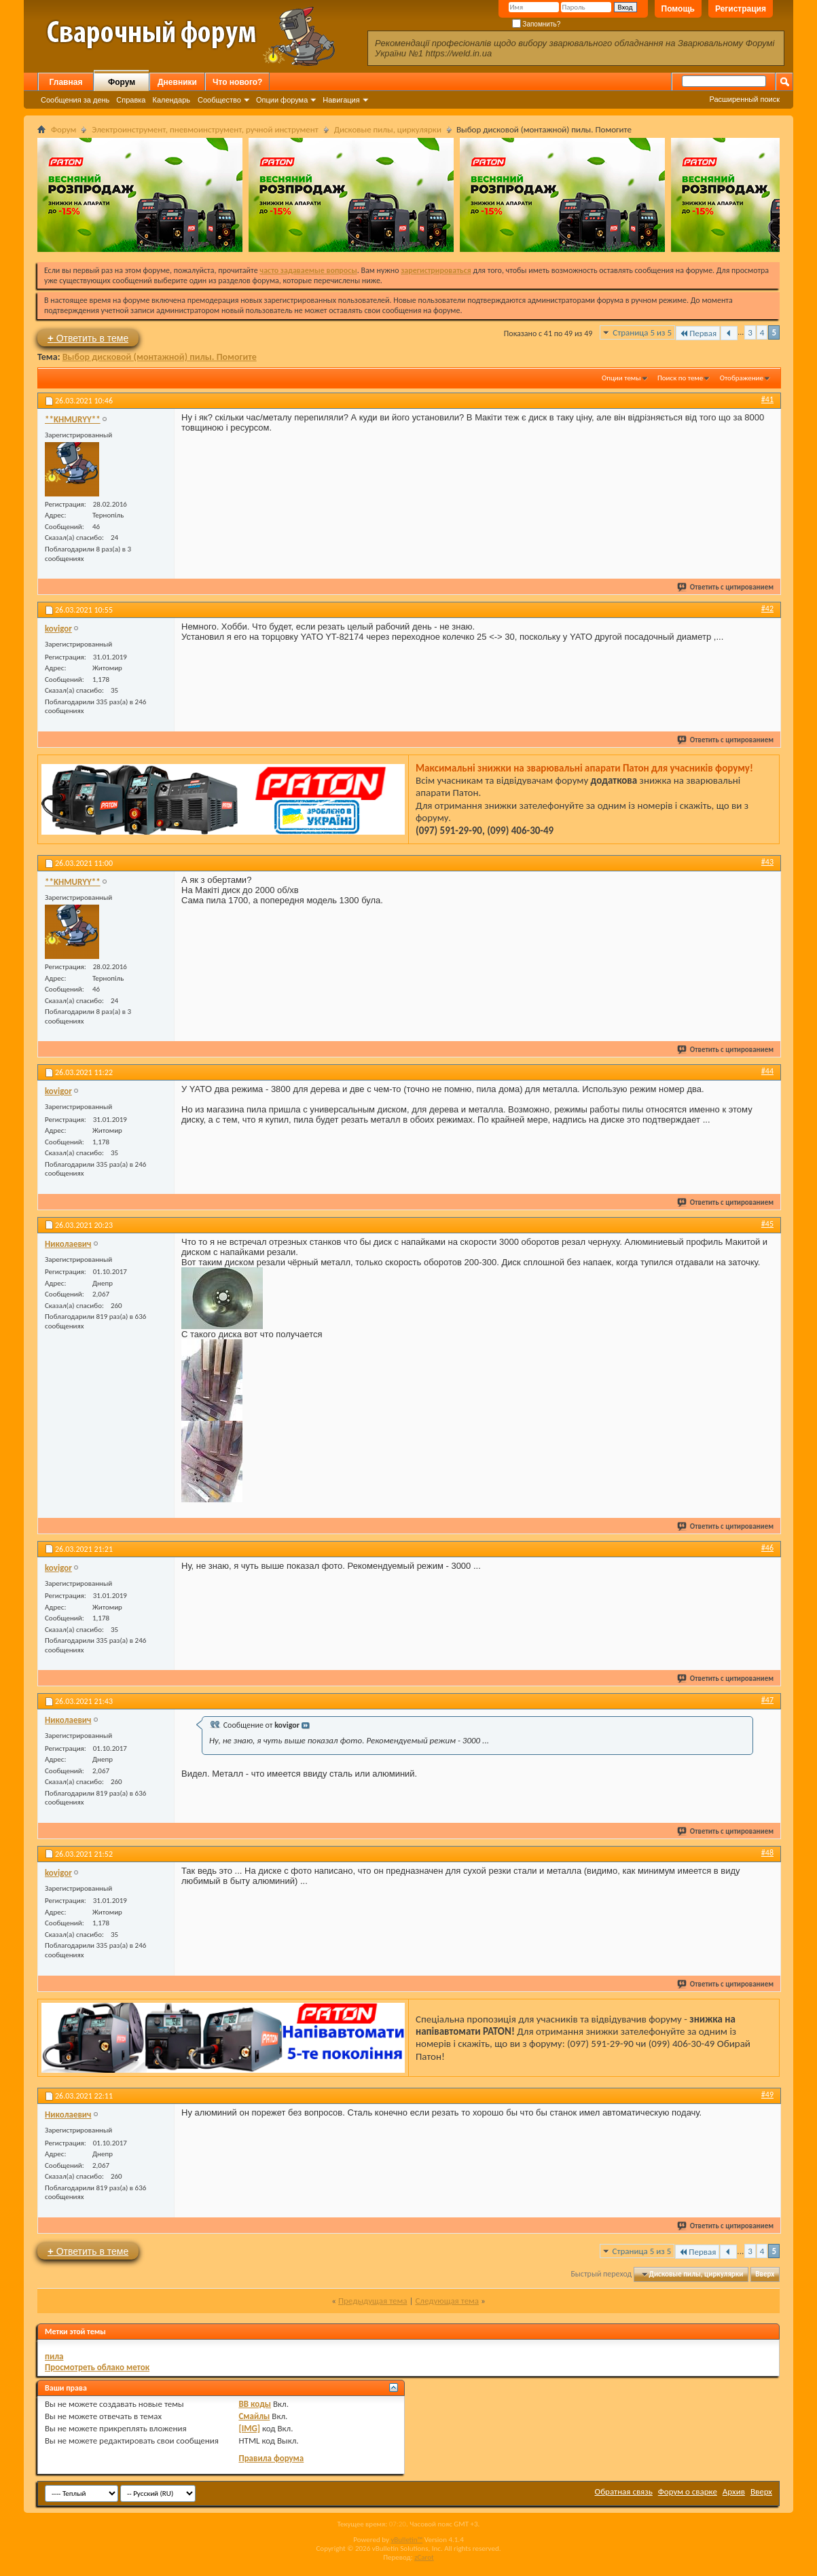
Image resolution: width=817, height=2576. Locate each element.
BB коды (254, 2404)
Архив (734, 2491)
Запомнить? (536, 24)
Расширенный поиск (744, 99)
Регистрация (740, 9)
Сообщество (219, 100)
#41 (767, 399)
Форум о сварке (687, 2491)
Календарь (171, 100)
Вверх (764, 2274)
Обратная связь (624, 2491)
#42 (767, 608)
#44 (767, 1071)
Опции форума (282, 100)
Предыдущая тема (372, 2301)
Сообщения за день (75, 100)
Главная (66, 82)
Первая (697, 333)
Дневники (177, 82)
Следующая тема (447, 2301)
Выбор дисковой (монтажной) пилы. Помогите (159, 357)
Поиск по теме (680, 378)
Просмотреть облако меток (97, 2367)
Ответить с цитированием (726, 587)
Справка (130, 100)
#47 (767, 1700)
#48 (767, 1852)
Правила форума (271, 2458)
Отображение (741, 378)
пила (54, 2356)
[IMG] (249, 2428)
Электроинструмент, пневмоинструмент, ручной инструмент (205, 129)
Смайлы (254, 2416)
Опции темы (621, 378)
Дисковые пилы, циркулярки (387, 129)
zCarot (424, 2557)
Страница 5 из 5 (642, 332)
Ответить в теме (88, 338)
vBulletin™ (406, 2539)
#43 (767, 862)
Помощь (678, 9)
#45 (767, 1224)
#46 (767, 1548)
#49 (767, 2094)
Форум (121, 82)
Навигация (341, 100)
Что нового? (237, 82)
